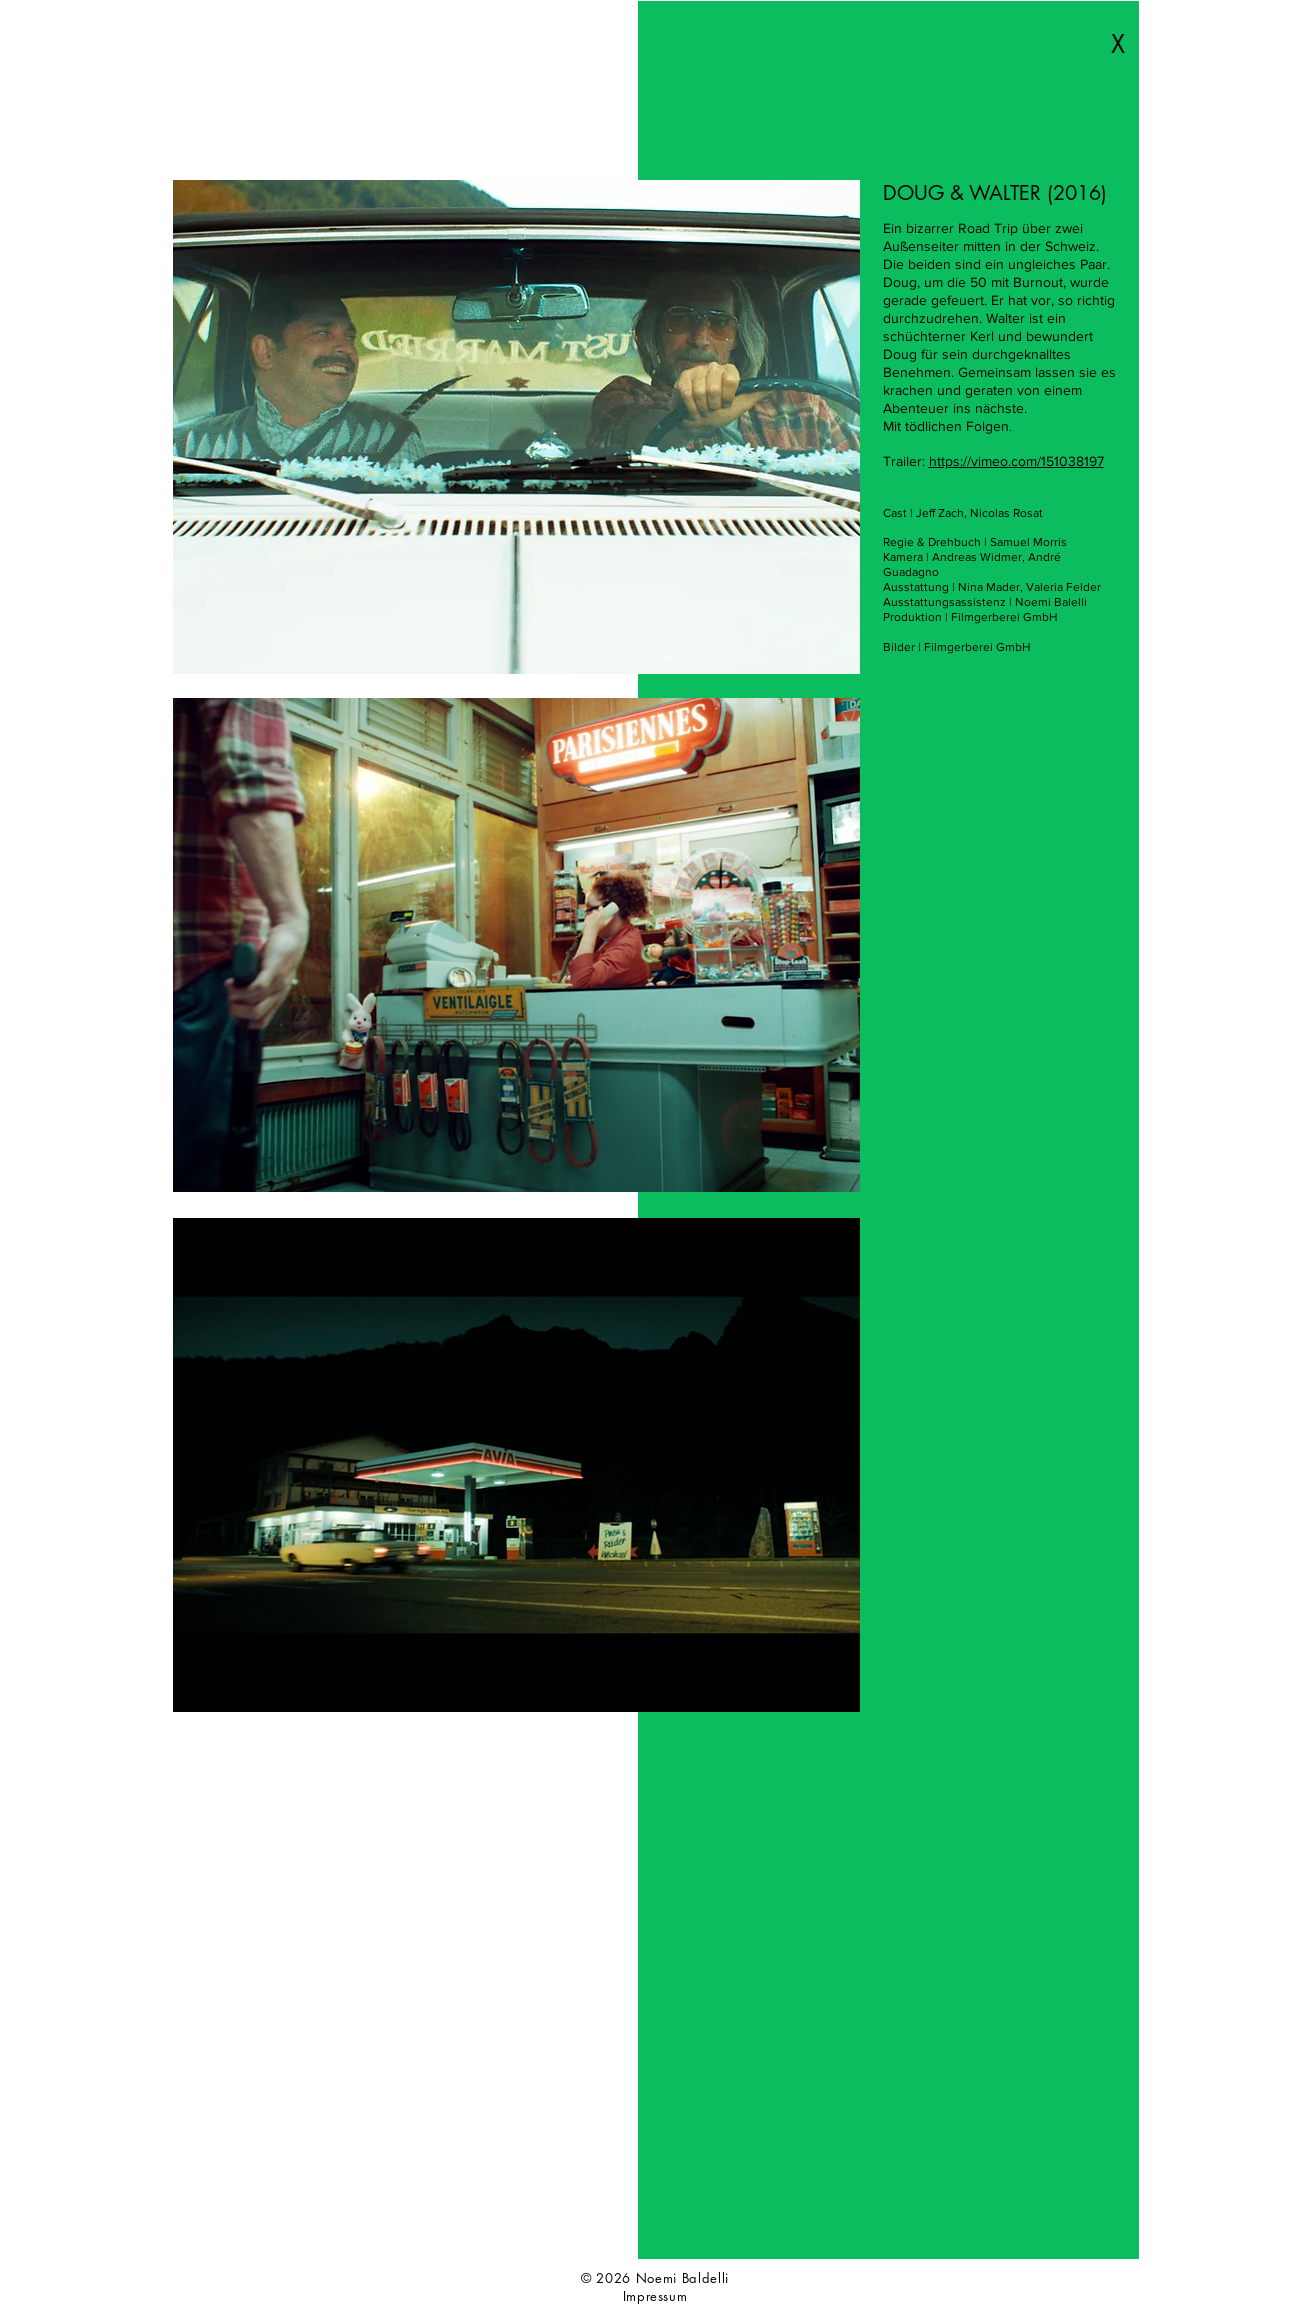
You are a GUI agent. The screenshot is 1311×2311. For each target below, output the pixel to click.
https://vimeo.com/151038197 (1016, 461)
